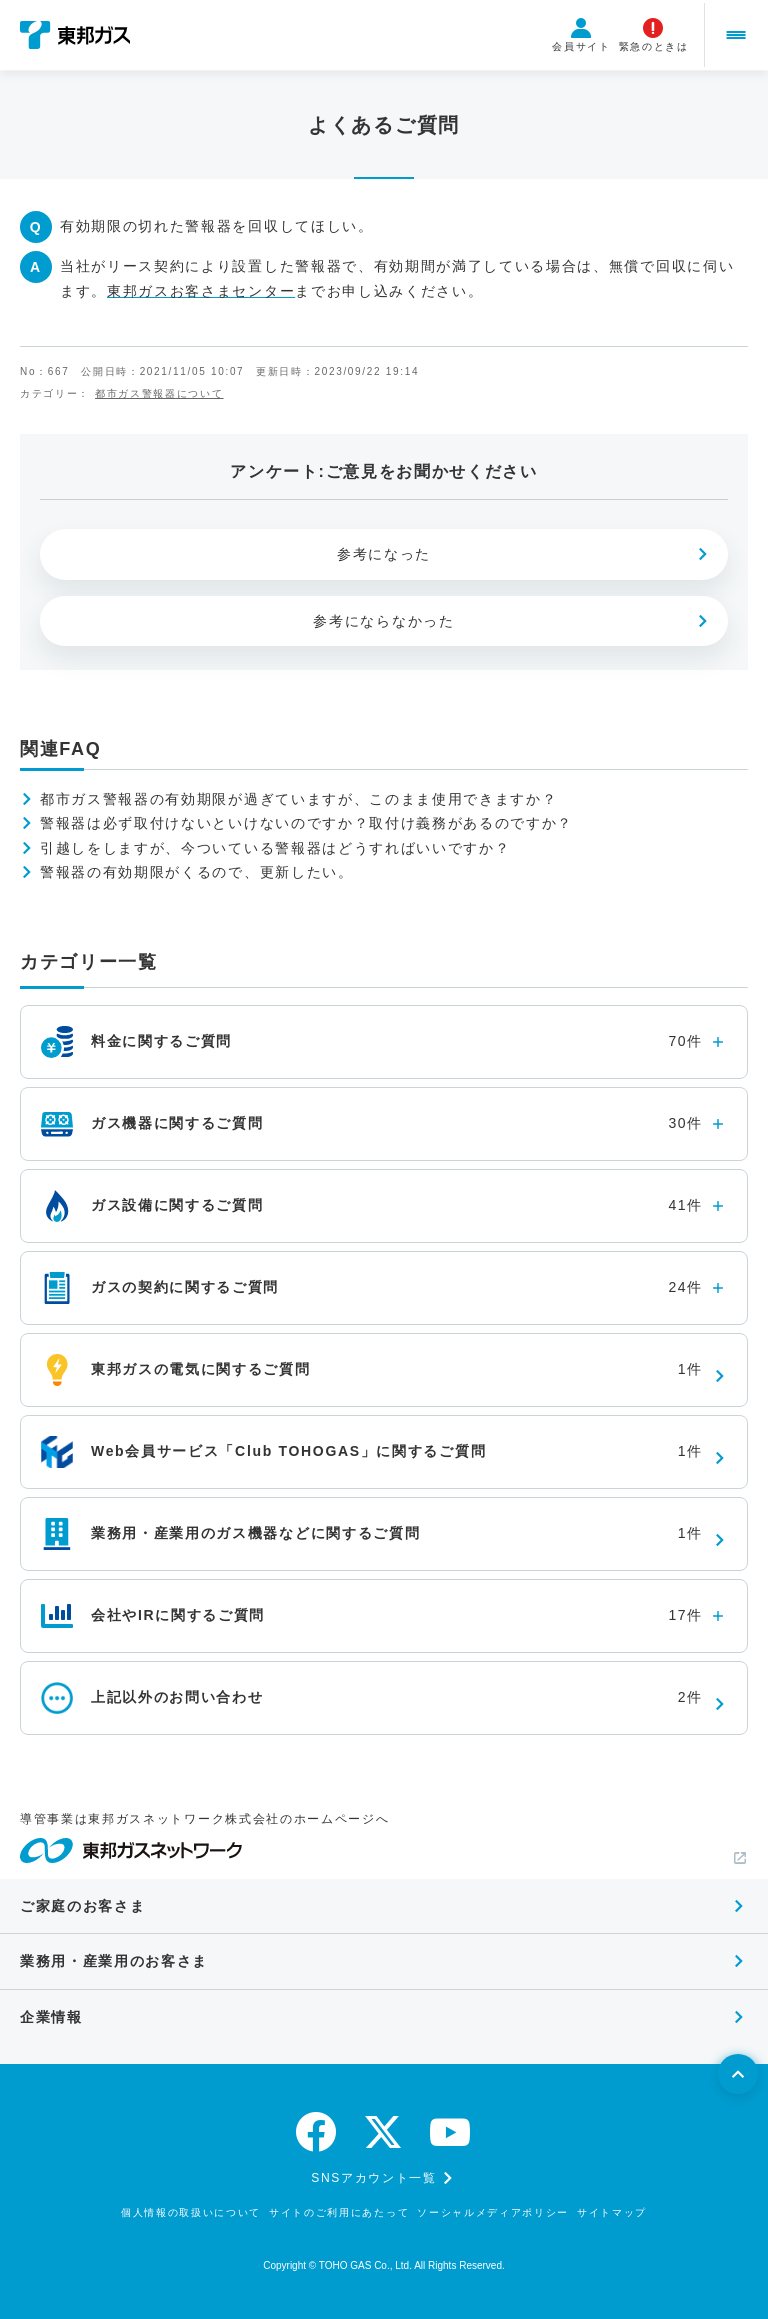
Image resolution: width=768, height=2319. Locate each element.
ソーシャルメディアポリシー (493, 2212)
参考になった (384, 554)
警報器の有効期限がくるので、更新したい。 (197, 872)
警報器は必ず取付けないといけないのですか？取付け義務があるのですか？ (306, 823)
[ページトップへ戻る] (738, 2074)
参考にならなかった (383, 621)
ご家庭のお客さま (82, 1906)
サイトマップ (612, 2212)
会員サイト (576, 35)
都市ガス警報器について (159, 393)
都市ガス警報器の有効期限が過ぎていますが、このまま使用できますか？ (298, 799)
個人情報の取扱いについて (191, 2212)
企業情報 (51, 2017)
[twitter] (384, 2132)
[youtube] (451, 2132)
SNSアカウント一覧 (373, 2178)
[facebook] (317, 2132)
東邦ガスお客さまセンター (201, 291)
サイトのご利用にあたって (339, 2212)
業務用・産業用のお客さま (114, 1961)
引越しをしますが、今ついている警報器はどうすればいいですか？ (275, 848)
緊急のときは (648, 35)
